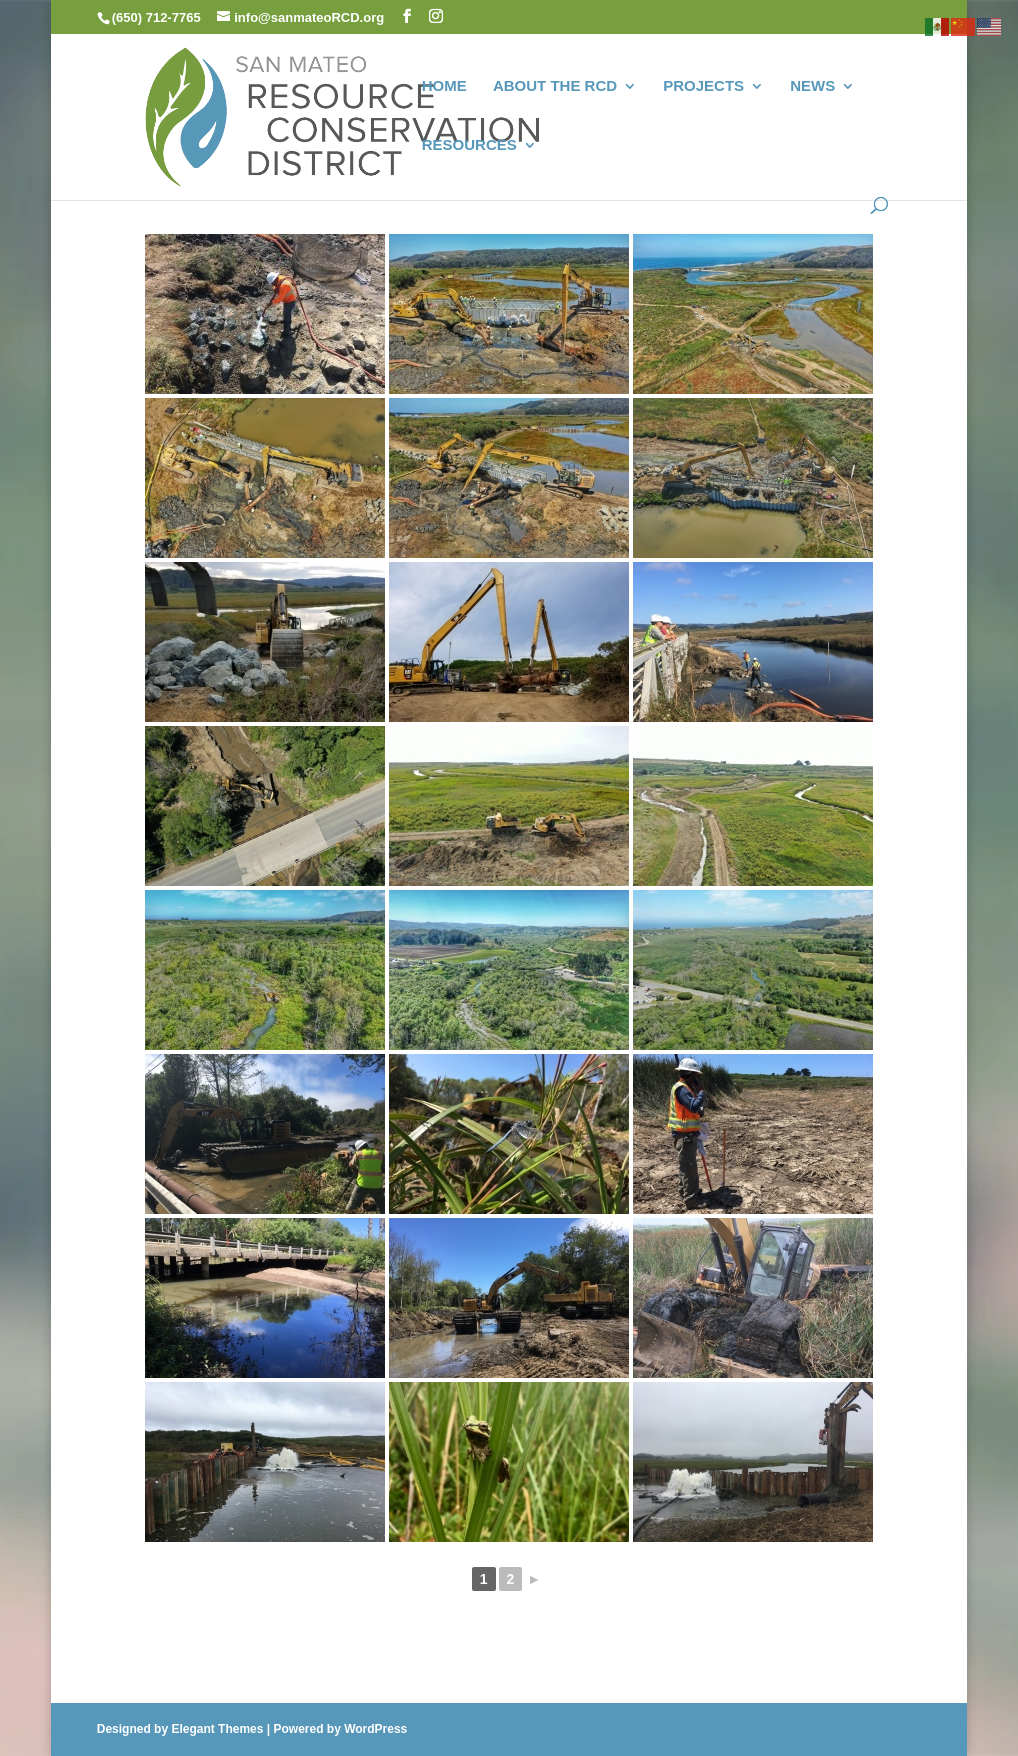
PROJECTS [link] (703, 86)
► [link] (534, 1579)
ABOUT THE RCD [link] (555, 86)
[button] (407, 16)
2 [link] (511, 1579)
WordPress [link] (375, 1729)
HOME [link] (444, 86)
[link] (343, 114)
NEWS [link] (812, 86)
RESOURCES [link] (469, 145)
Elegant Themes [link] (217, 1729)
